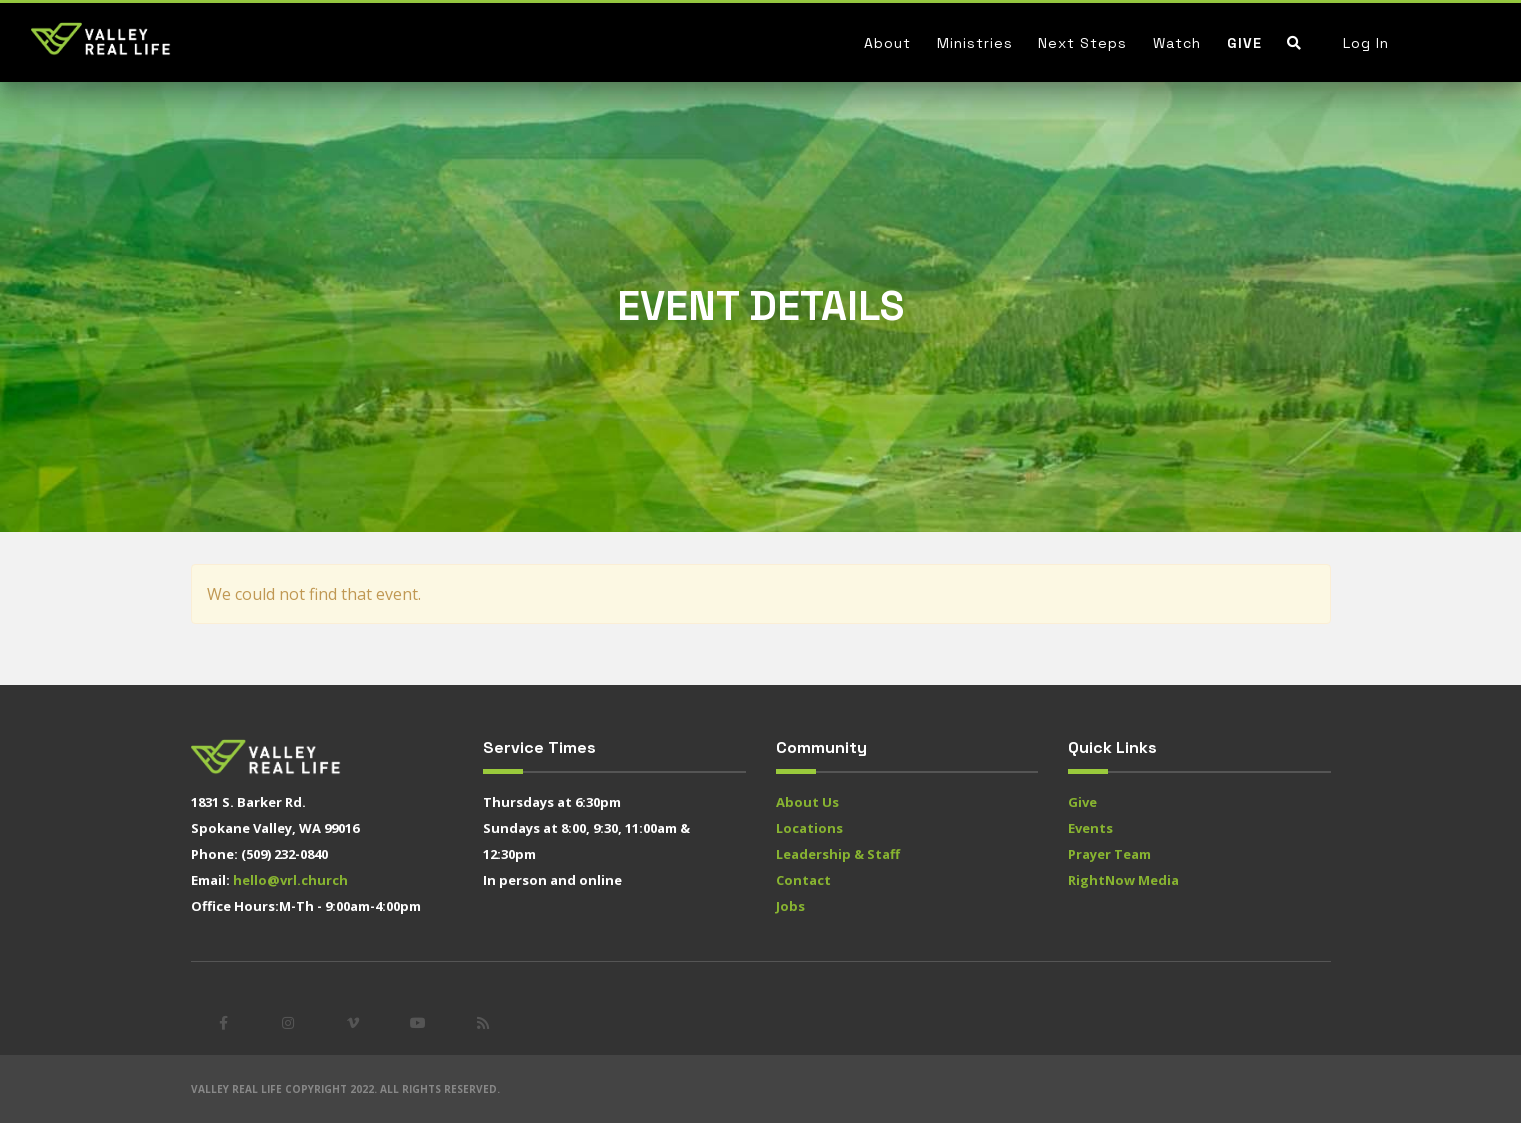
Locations (809, 828)
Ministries (975, 43)
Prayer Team (1109, 854)
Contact (803, 880)
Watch (1177, 43)
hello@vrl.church (290, 880)
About (887, 43)
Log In (1366, 43)
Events (1090, 828)
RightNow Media (1123, 880)
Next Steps (1082, 43)
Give (1244, 43)
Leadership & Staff (838, 854)
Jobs (790, 906)
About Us (807, 802)
